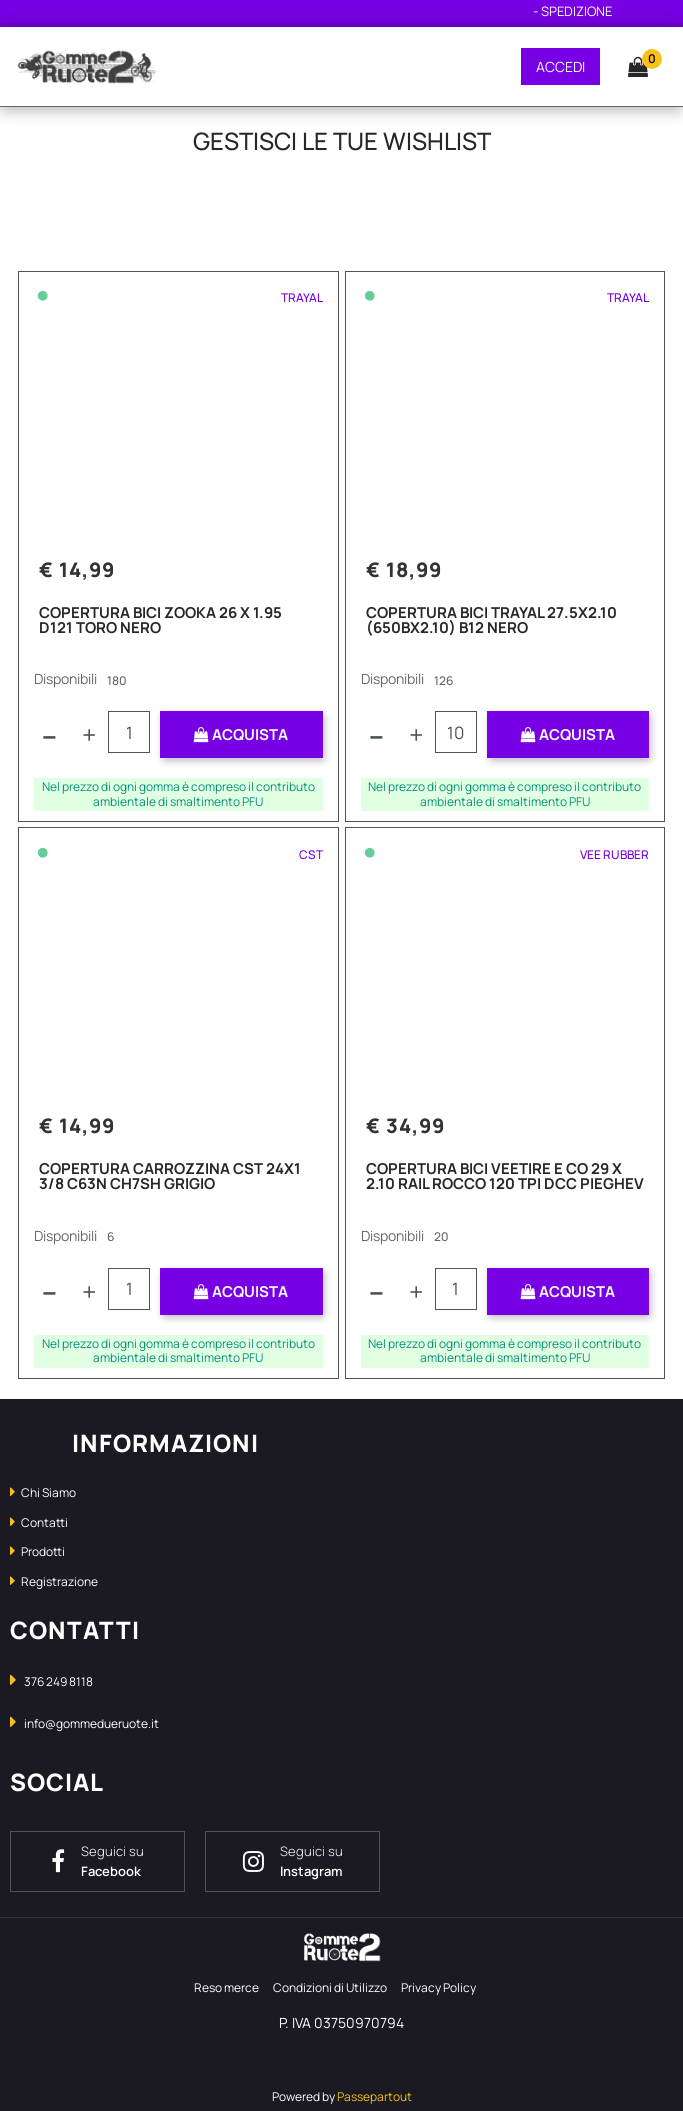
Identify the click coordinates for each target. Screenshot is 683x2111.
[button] (628, 66)
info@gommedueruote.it (91, 1723)
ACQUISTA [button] (241, 734)
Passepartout (374, 2096)
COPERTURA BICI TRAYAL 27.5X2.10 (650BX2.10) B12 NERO (491, 621)
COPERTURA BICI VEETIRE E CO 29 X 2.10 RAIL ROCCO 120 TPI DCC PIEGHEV (505, 1177)
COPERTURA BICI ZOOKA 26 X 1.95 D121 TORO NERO (160, 621)
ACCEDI (560, 66)
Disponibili (65, 678)
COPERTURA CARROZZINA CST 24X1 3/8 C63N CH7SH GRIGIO (170, 1177)
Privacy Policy (438, 1987)
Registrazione (54, 1581)
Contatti (39, 1522)
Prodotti (37, 1551)
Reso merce (226, 1987)
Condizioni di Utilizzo (330, 1987)
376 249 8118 (58, 1681)
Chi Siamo (43, 1492)
